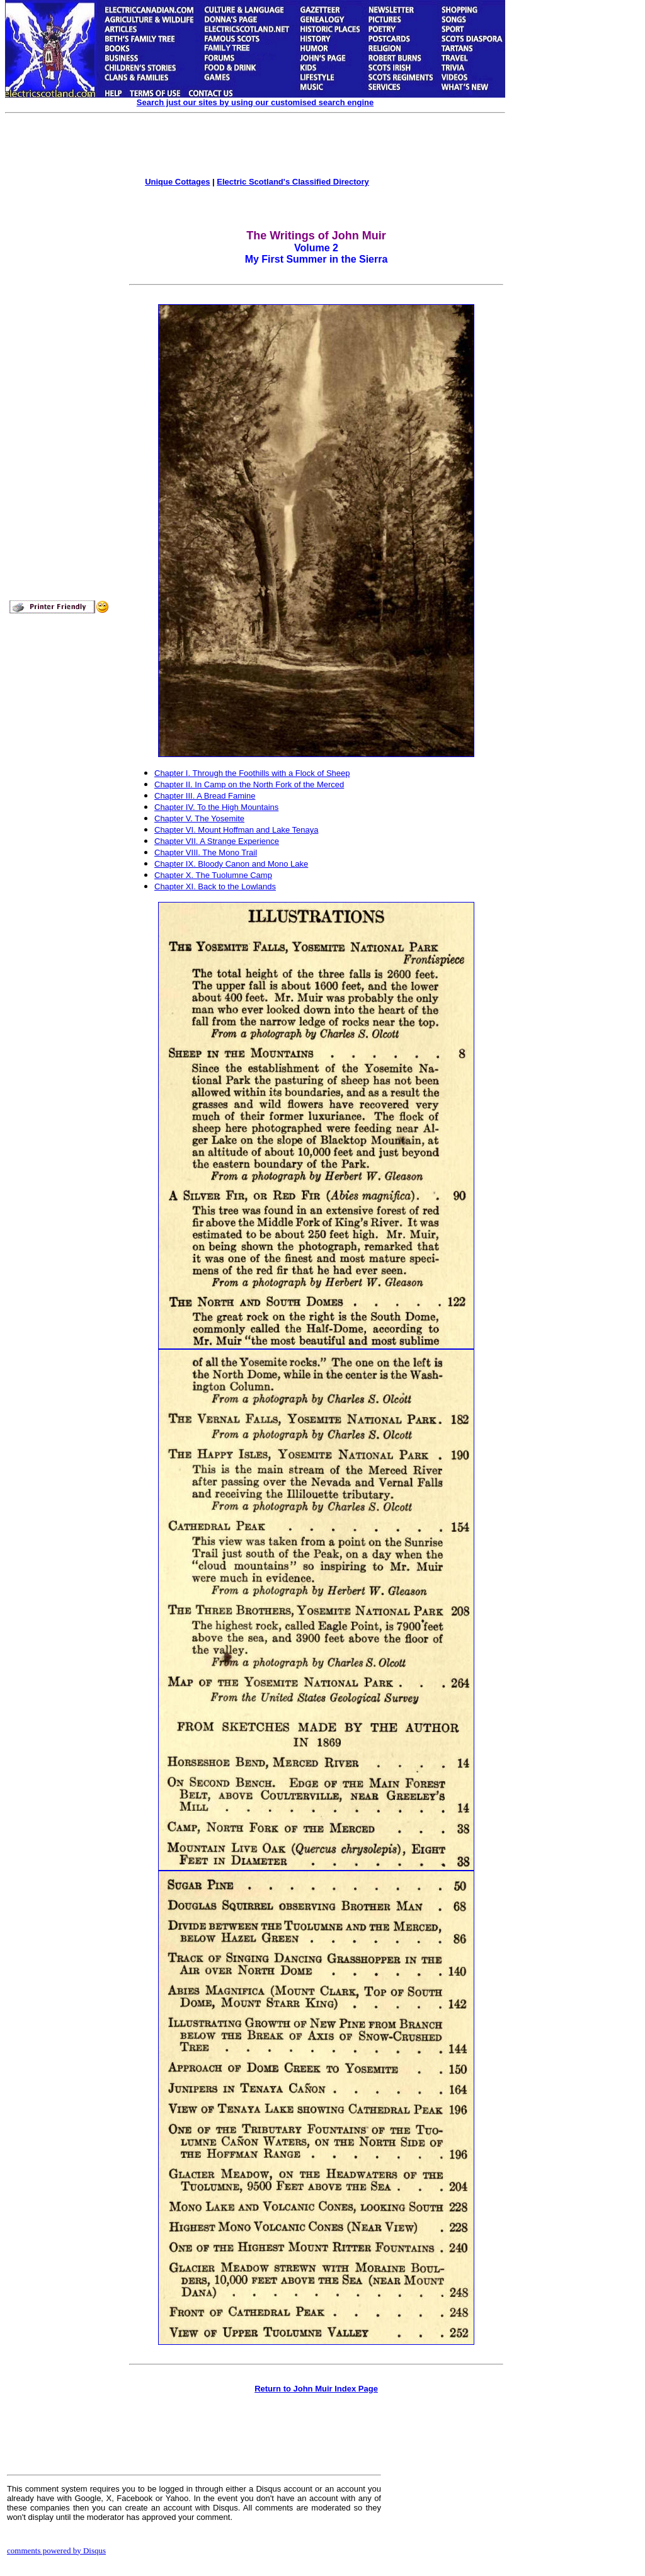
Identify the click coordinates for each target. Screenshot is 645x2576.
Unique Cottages (177, 181)
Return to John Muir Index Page (316, 2388)
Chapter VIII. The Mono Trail (205, 852)
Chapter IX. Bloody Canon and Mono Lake (231, 864)
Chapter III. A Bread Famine (204, 796)
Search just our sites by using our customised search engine (255, 102)
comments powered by (56, 2550)
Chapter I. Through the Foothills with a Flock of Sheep (252, 773)
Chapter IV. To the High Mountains (216, 807)
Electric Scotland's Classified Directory (293, 181)
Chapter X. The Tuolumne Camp (213, 875)
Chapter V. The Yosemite (199, 818)
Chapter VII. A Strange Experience (216, 841)
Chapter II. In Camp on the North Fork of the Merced (249, 784)
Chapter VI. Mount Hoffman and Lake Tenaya (236, 830)
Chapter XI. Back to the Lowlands (215, 886)
